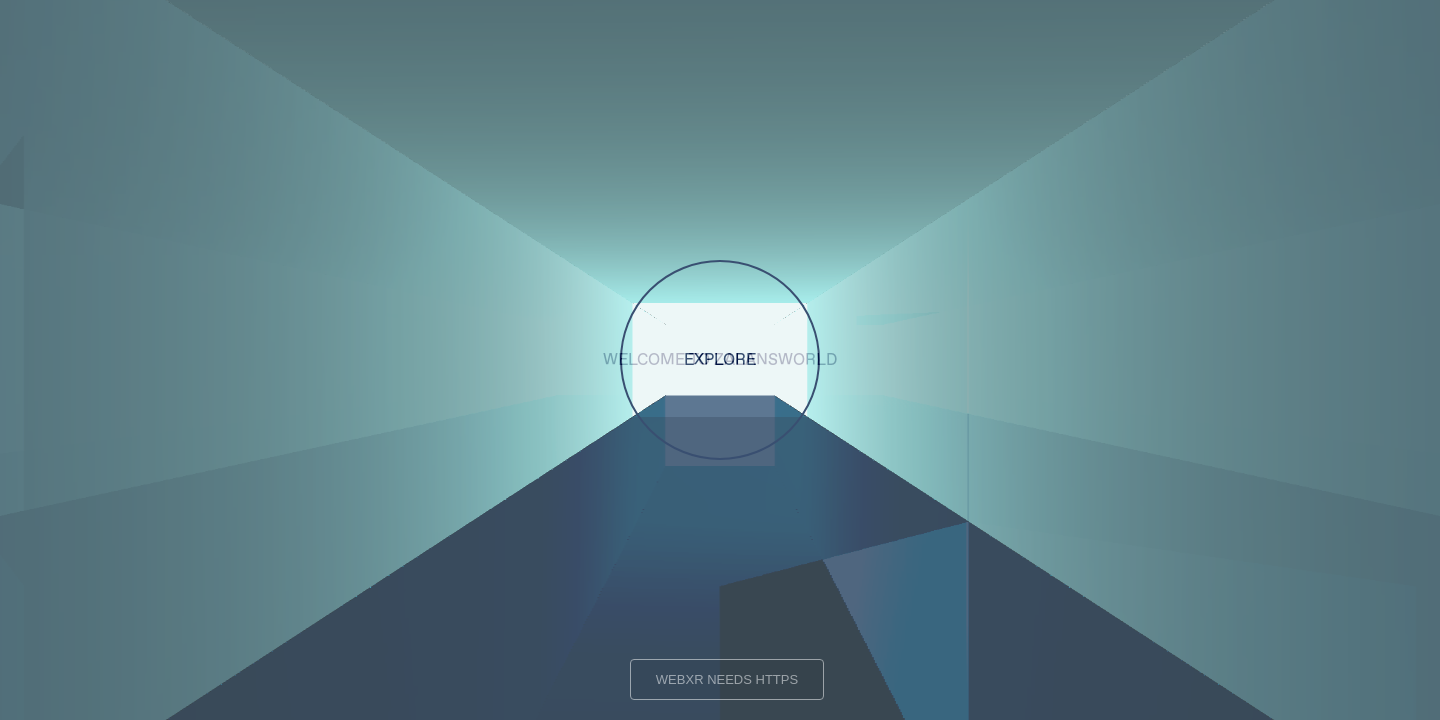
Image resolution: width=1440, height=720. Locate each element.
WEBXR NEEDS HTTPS (727, 679)
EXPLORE (720, 360)
